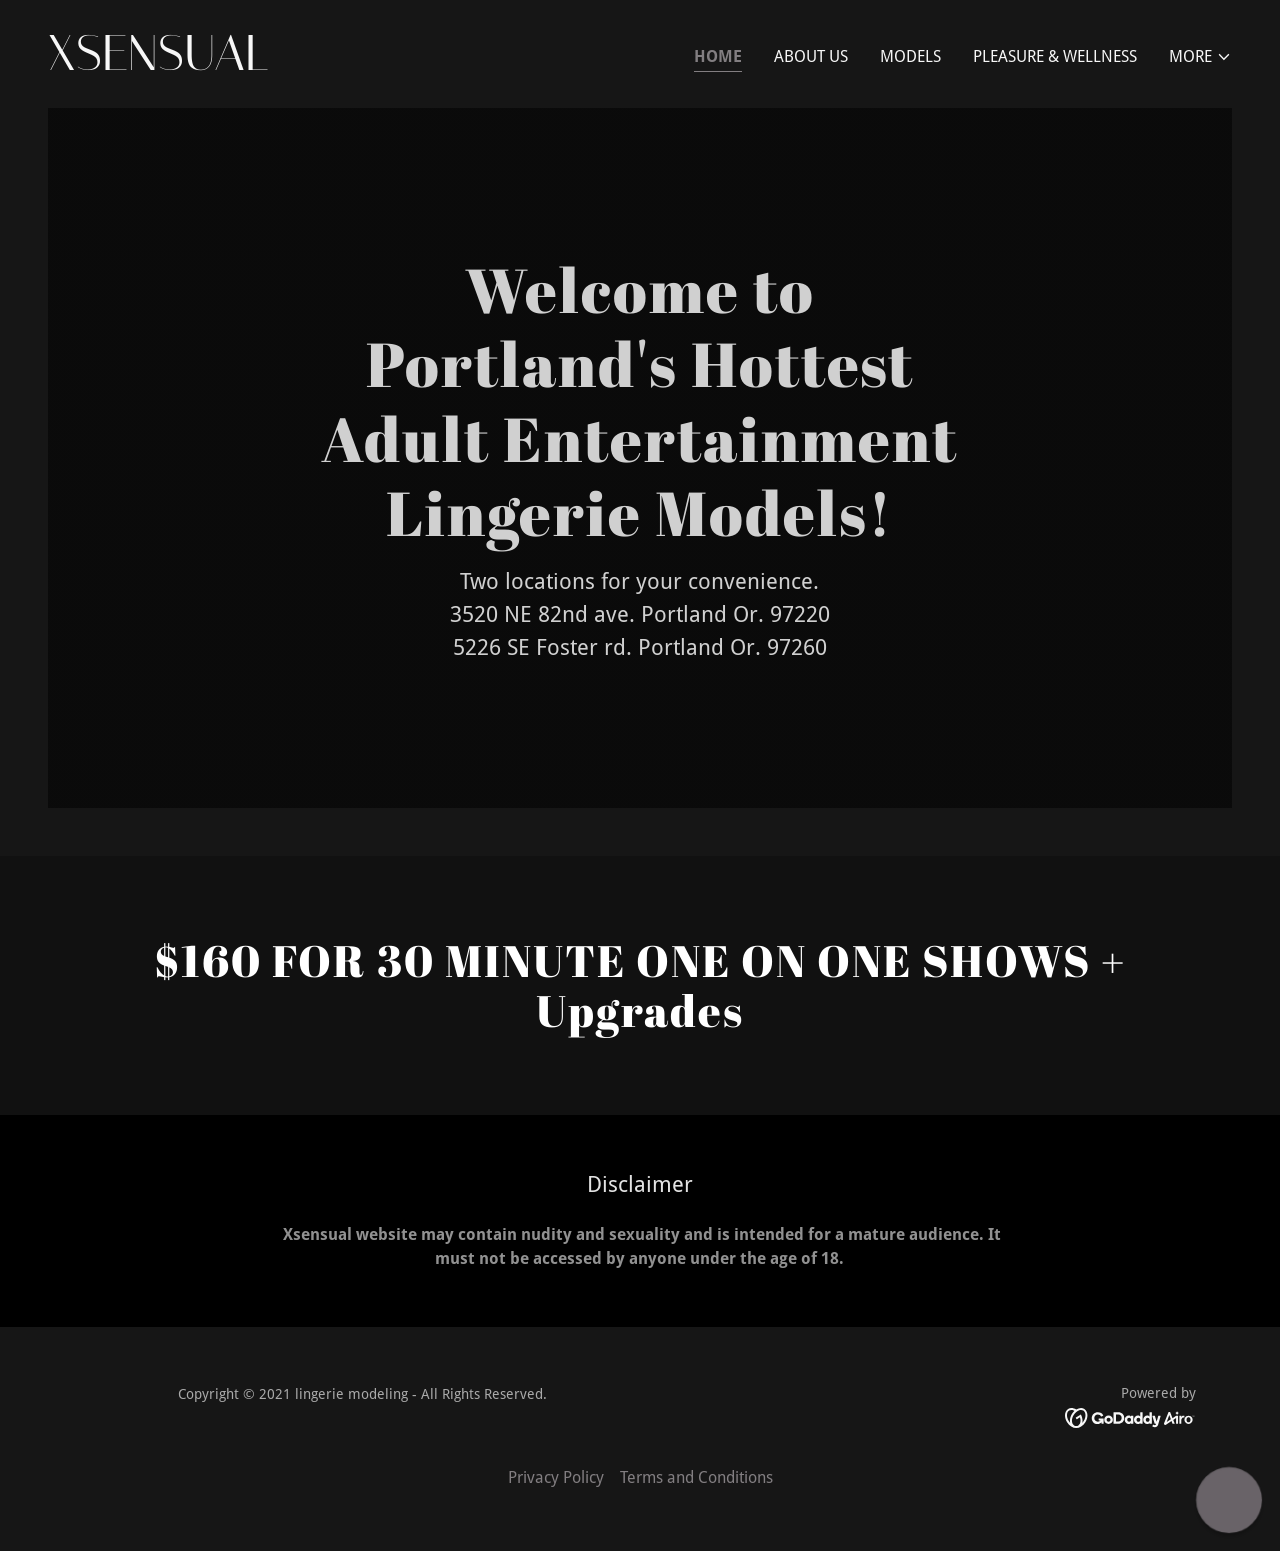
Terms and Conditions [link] (696, 1477)
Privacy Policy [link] (556, 1477)
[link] (336, 64)
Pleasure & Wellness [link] (1055, 56)
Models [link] (910, 56)
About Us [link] (811, 56)
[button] (1200, 57)
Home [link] (718, 56)
